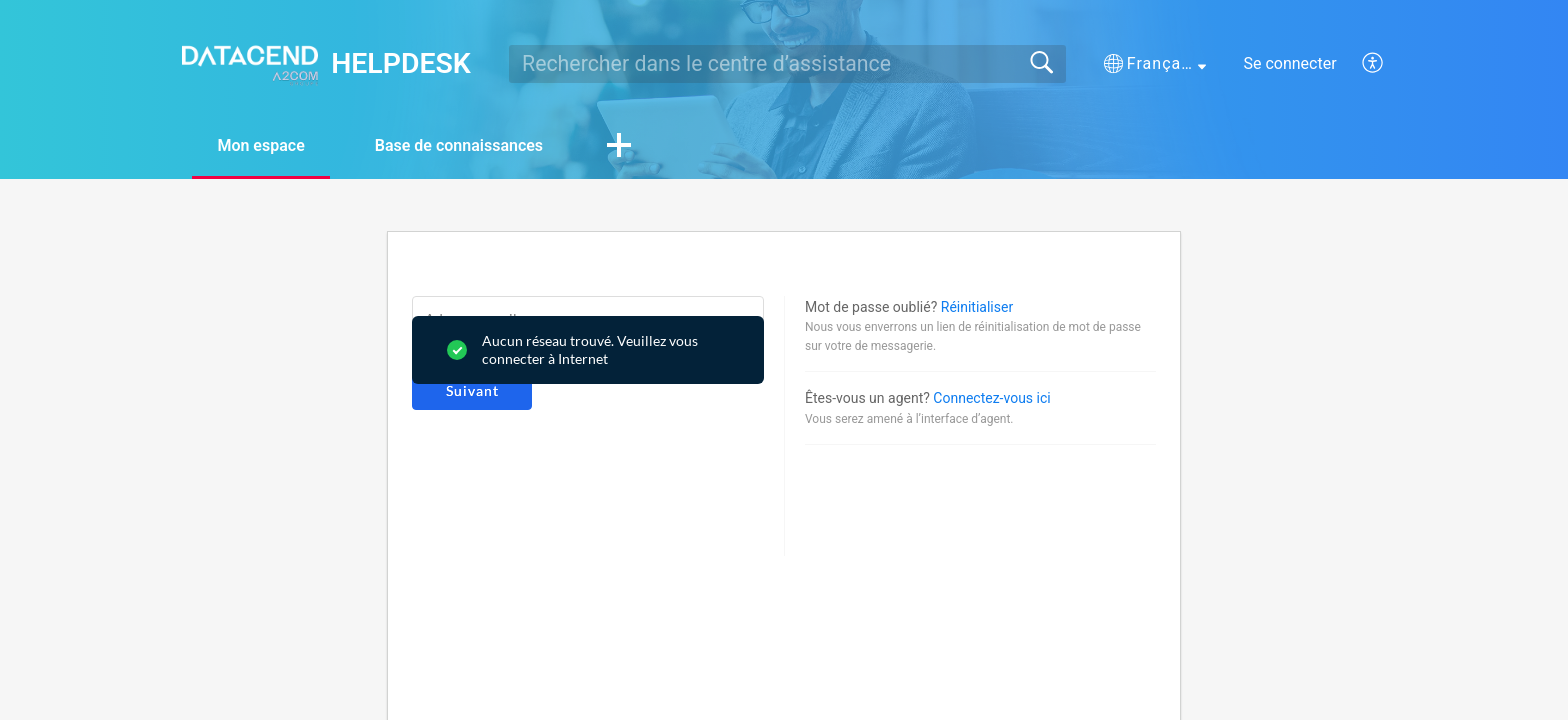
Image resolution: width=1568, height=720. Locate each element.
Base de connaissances (459, 145)
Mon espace (260, 145)
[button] (1155, 64)
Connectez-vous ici (991, 398)
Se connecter (1289, 63)
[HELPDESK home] (250, 63)
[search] (787, 64)
